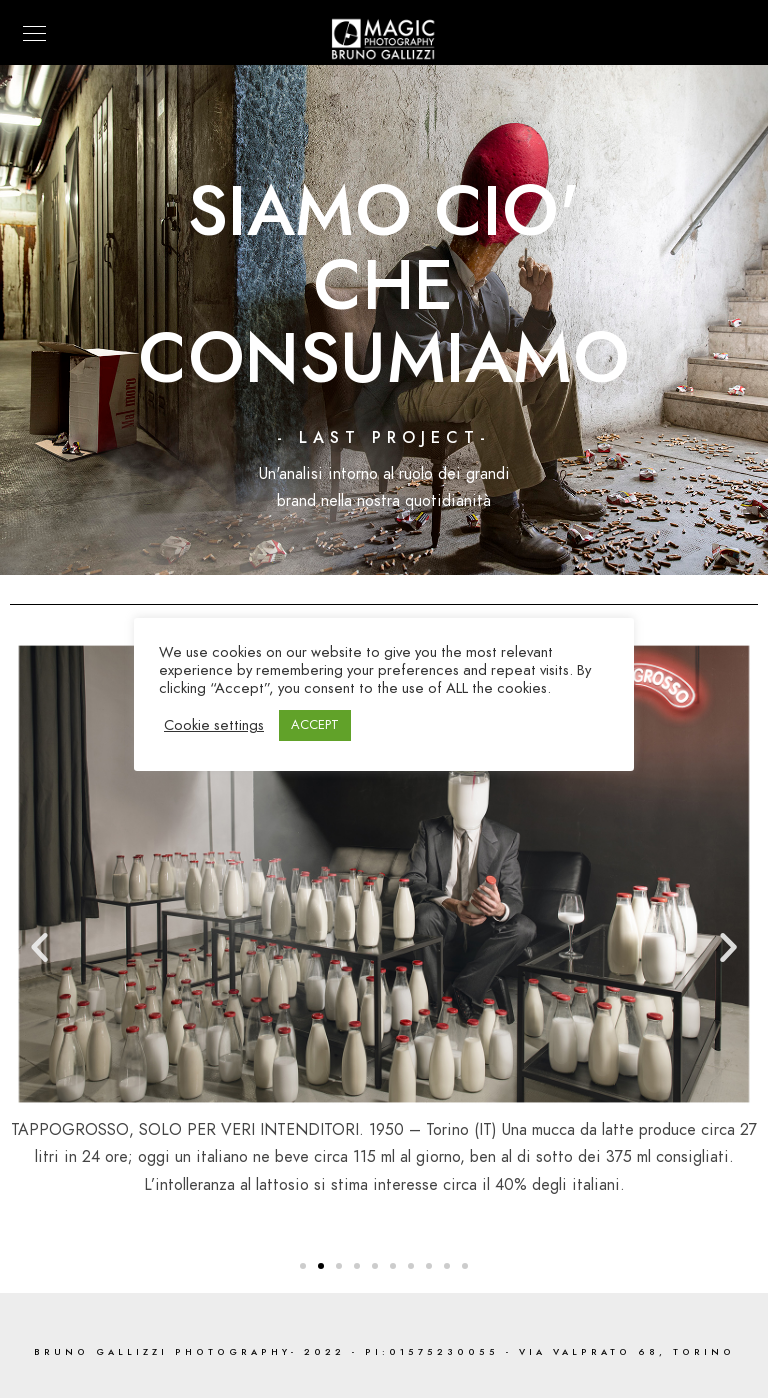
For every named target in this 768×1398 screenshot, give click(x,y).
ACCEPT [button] (315, 725)
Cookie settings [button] (214, 725)
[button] (303, 1266)
